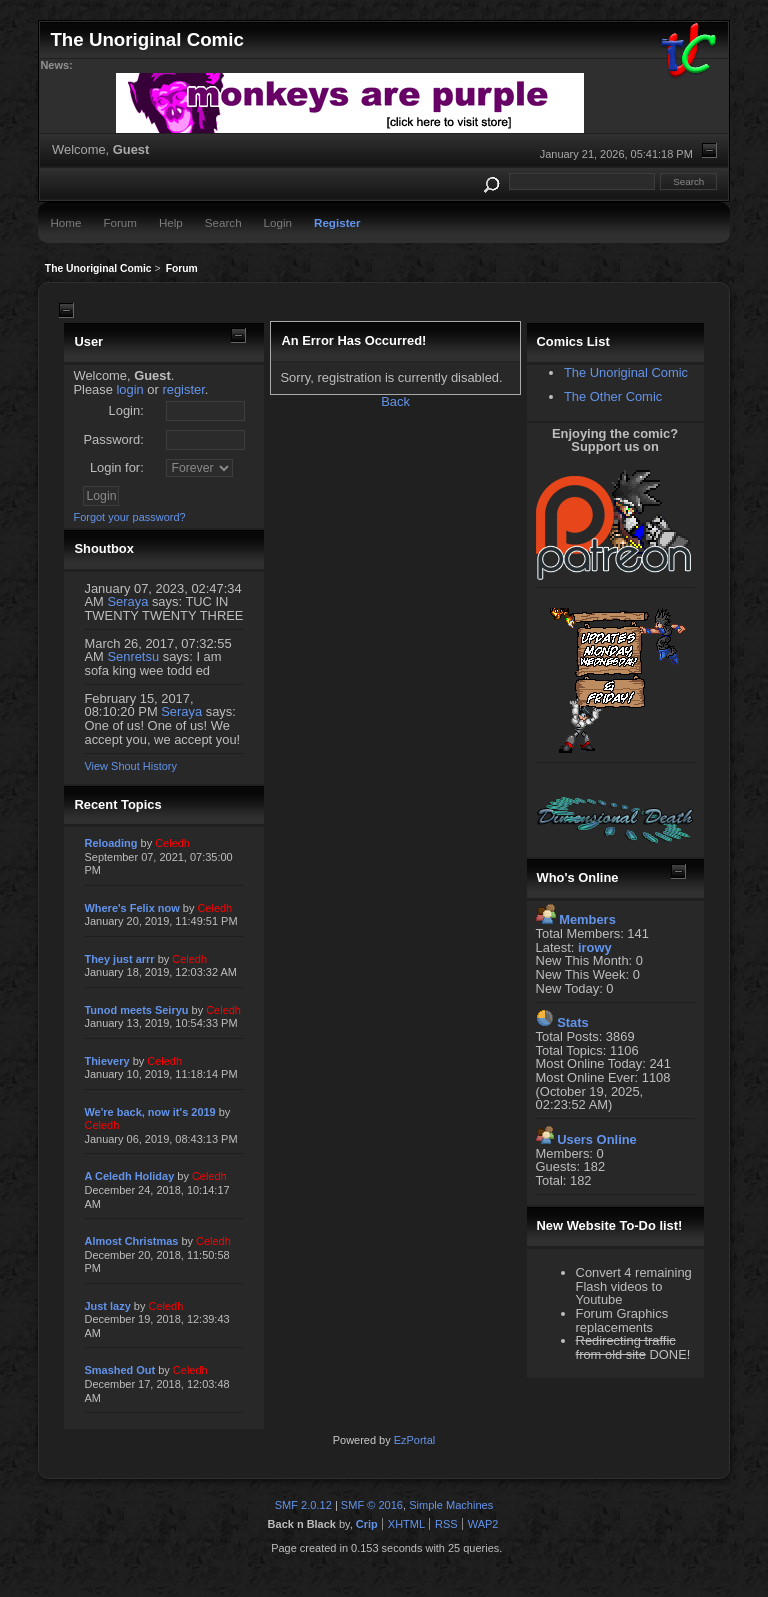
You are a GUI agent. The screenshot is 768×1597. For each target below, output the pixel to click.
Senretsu (133, 656)
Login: (126, 410)
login (130, 389)
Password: (113, 439)
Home (65, 222)
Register (337, 222)
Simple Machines (451, 1505)
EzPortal (414, 1440)
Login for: (117, 467)
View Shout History (130, 766)
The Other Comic (613, 396)
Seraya (127, 601)
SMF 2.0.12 (303, 1505)
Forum (120, 222)
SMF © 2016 (372, 1505)
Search (223, 222)
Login (278, 222)
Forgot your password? (129, 517)
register (183, 389)
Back (395, 401)
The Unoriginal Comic (626, 372)
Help (171, 222)
